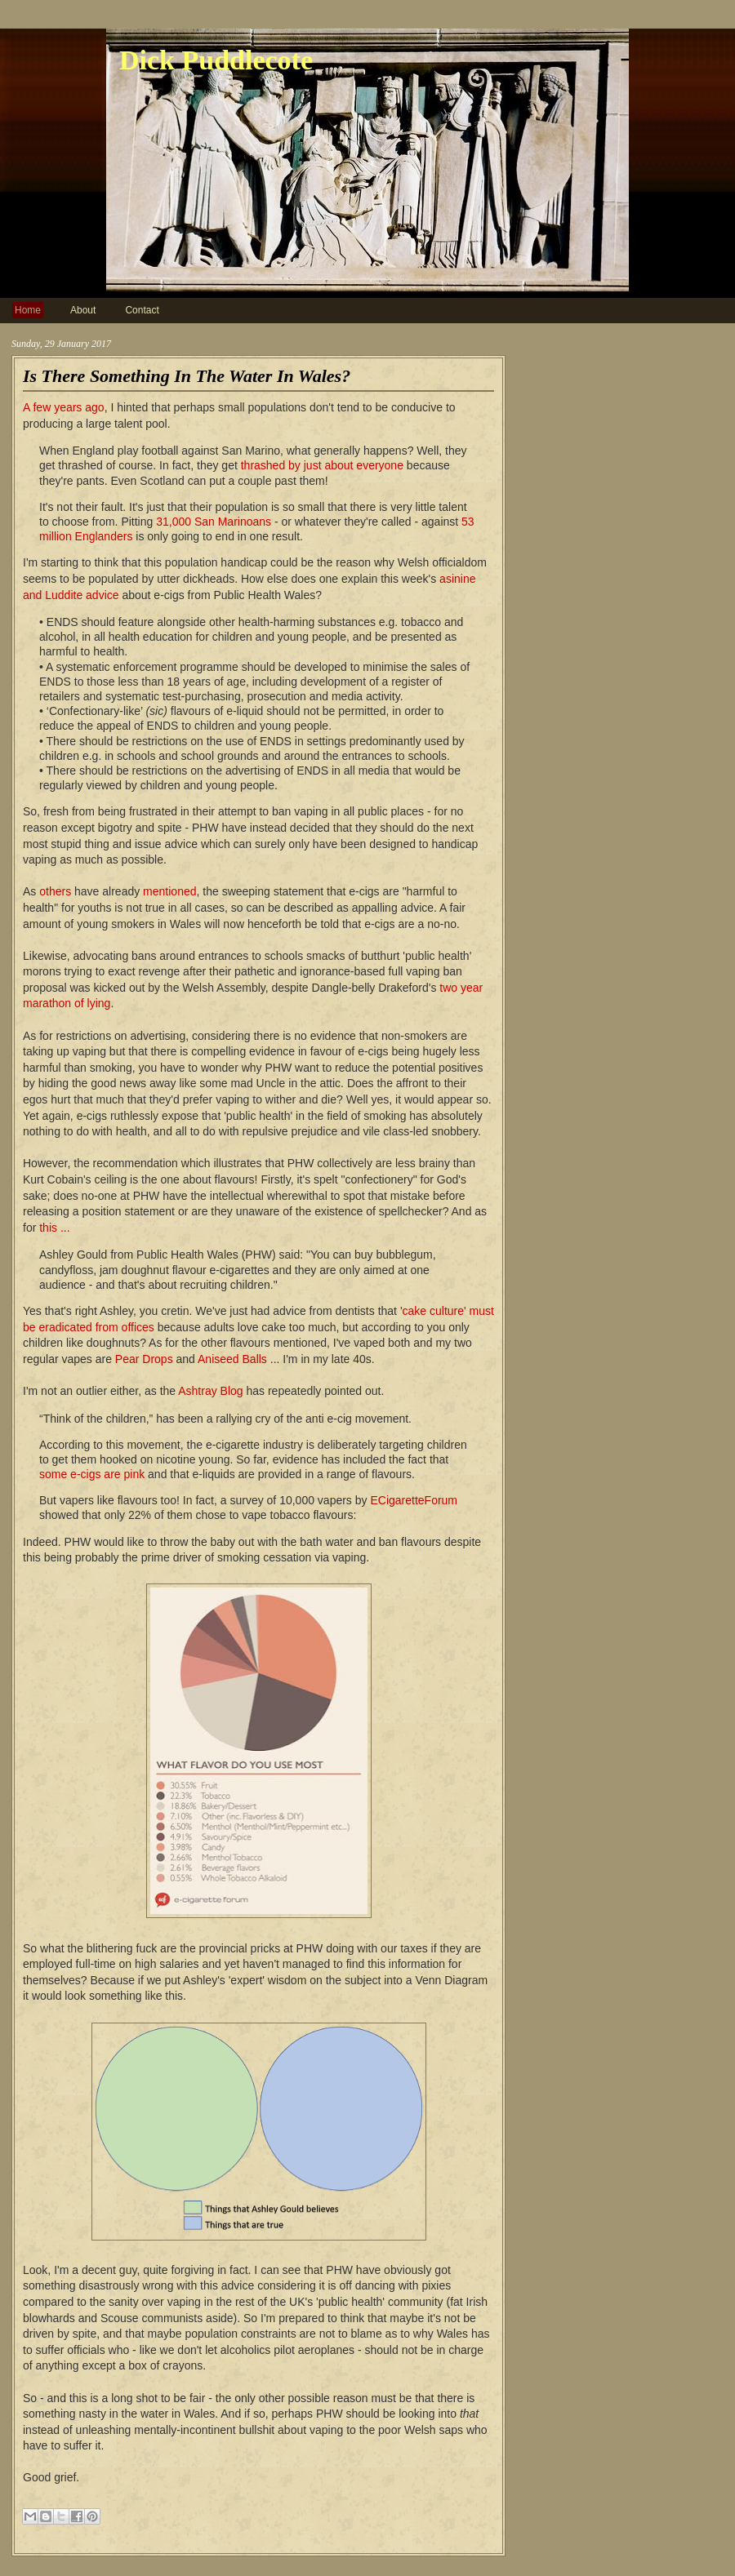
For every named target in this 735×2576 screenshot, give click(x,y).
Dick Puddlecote (216, 60)
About (83, 310)
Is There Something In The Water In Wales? (186, 376)
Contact (141, 310)
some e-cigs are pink (92, 1474)
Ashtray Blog (210, 1390)
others (55, 891)
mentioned (169, 891)
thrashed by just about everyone (322, 465)
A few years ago (64, 407)
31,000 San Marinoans (213, 521)
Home (28, 310)
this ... (54, 1227)
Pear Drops (144, 1359)
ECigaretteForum (413, 1500)
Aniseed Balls (232, 1359)
